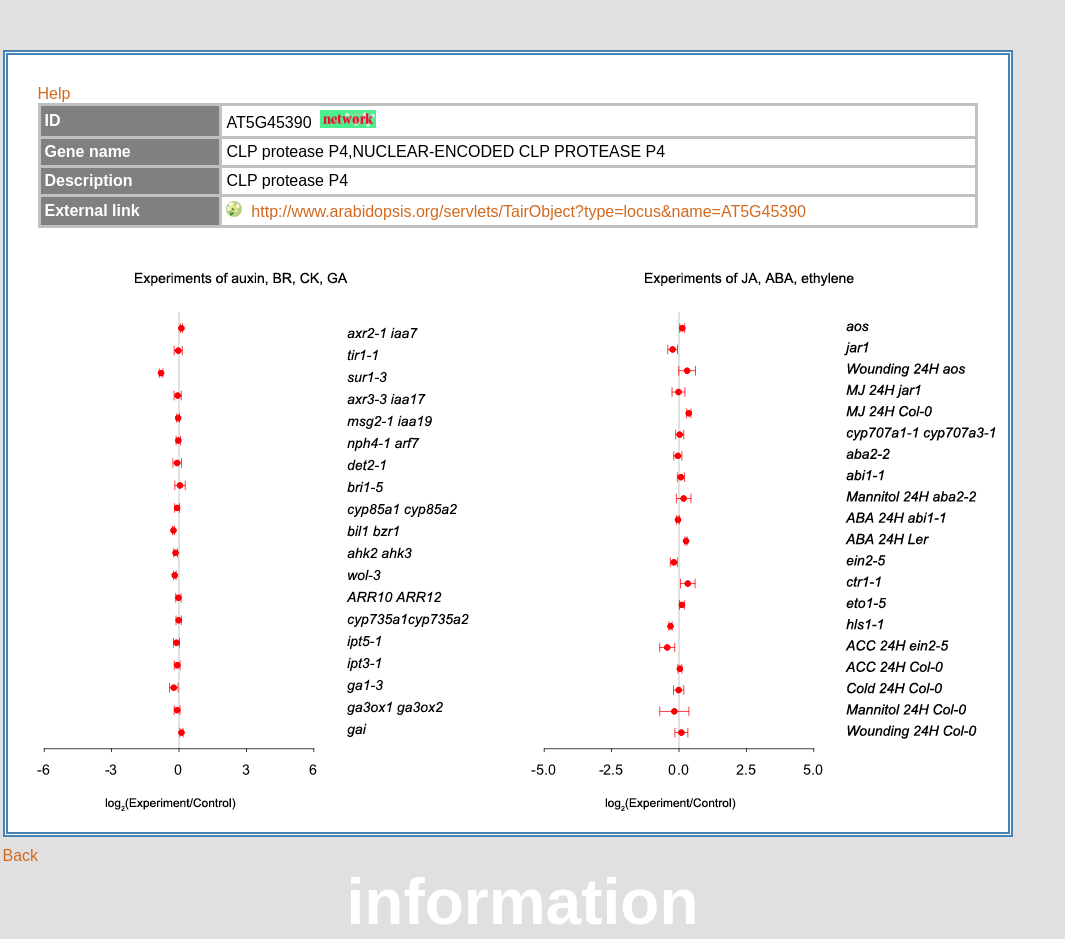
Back (21, 855)
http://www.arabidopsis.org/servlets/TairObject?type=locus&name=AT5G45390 (528, 211)
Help (54, 93)
